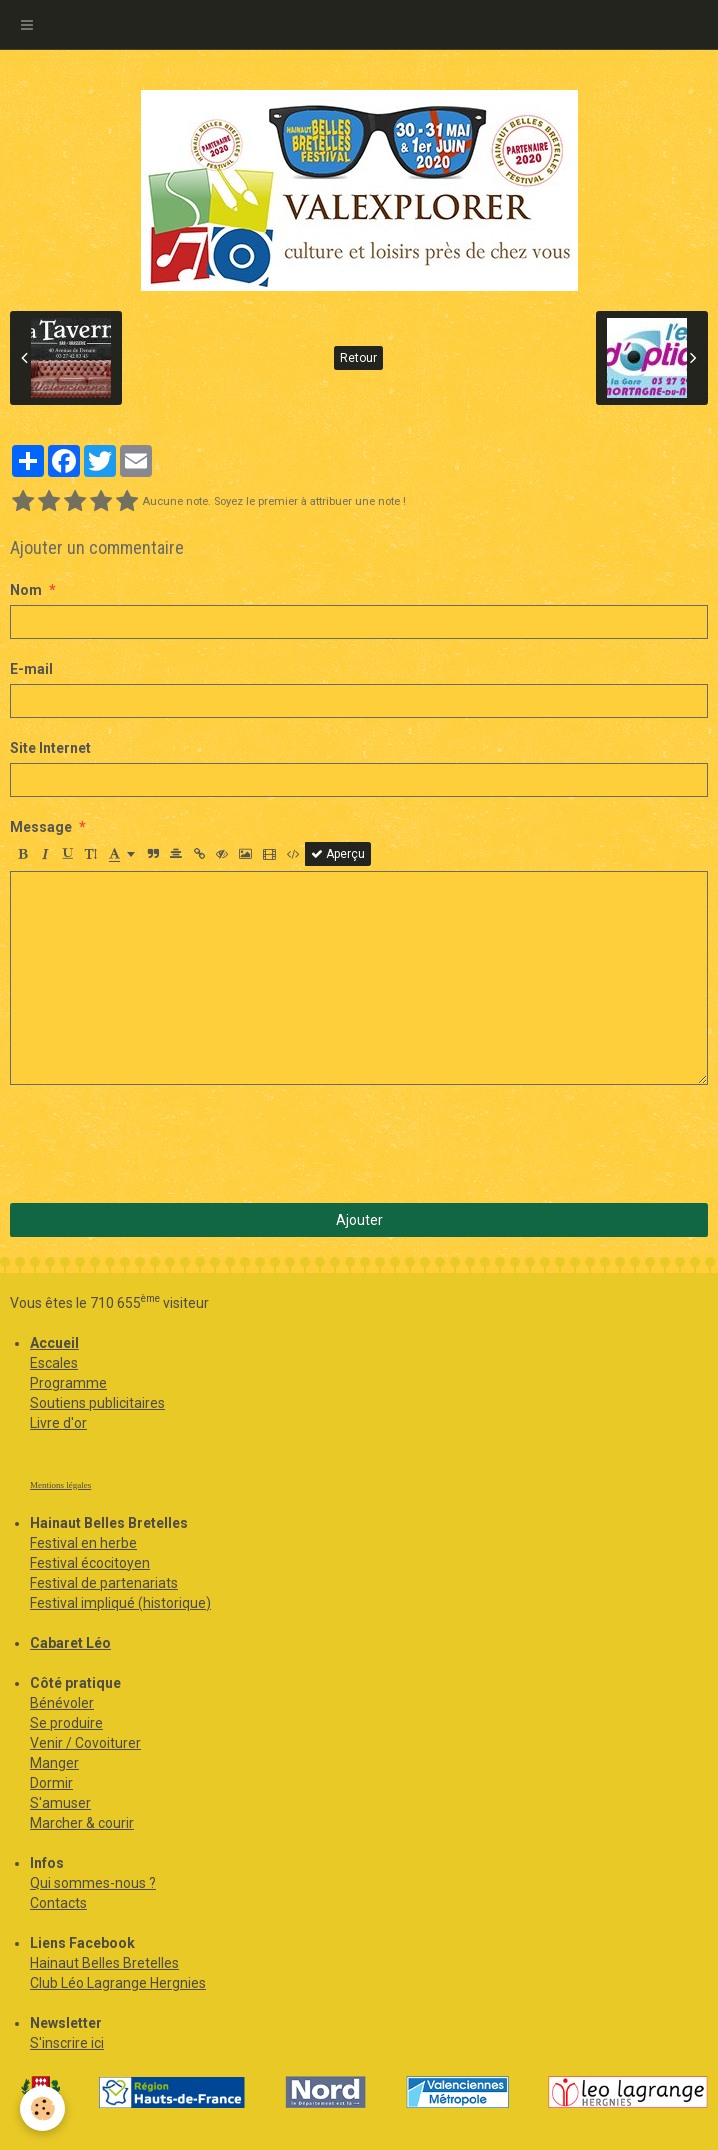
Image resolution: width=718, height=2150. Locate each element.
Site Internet (50, 748)
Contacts (58, 1903)
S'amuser (60, 1803)
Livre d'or (58, 1423)
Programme (68, 1383)
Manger (54, 1763)
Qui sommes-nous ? (93, 1883)
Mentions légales (60, 1485)
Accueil (54, 1343)
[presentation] (162, 1144)
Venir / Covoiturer (85, 1743)
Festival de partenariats (104, 1583)
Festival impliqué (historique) (120, 1603)
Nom (26, 590)
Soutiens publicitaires (97, 1403)
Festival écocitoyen (90, 1563)
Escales (54, 1363)
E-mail (31, 669)
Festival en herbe (83, 1543)
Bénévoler (62, 1703)
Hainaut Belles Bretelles (104, 1963)
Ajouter (359, 1220)
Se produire (66, 1723)
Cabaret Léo (70, 1643)
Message (41, 827)
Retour (358, 358)
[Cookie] (42, 2108)
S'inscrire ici (67, 2043)
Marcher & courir (82, 1823)
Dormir (51, 1783)
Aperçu (338, 854)
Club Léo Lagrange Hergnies (118, 1983)
